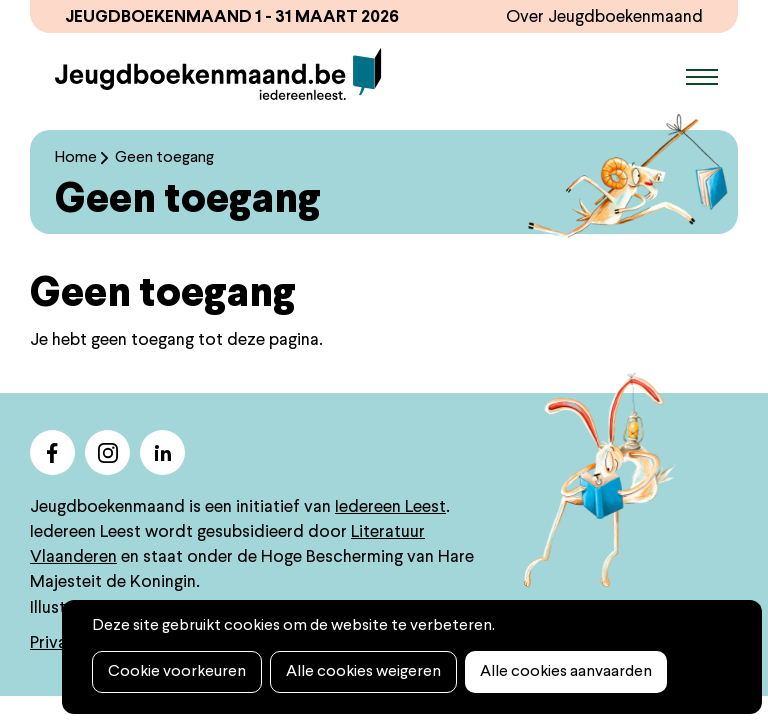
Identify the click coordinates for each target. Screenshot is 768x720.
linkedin (162, 452)
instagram (107, 452)
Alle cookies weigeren (363, 672)
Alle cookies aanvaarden (566, 672)
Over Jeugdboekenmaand (604, 17)
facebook (52, 452)
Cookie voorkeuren (177, 672)
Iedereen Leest (390, 507)
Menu (702, 77)
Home (76, 158)
